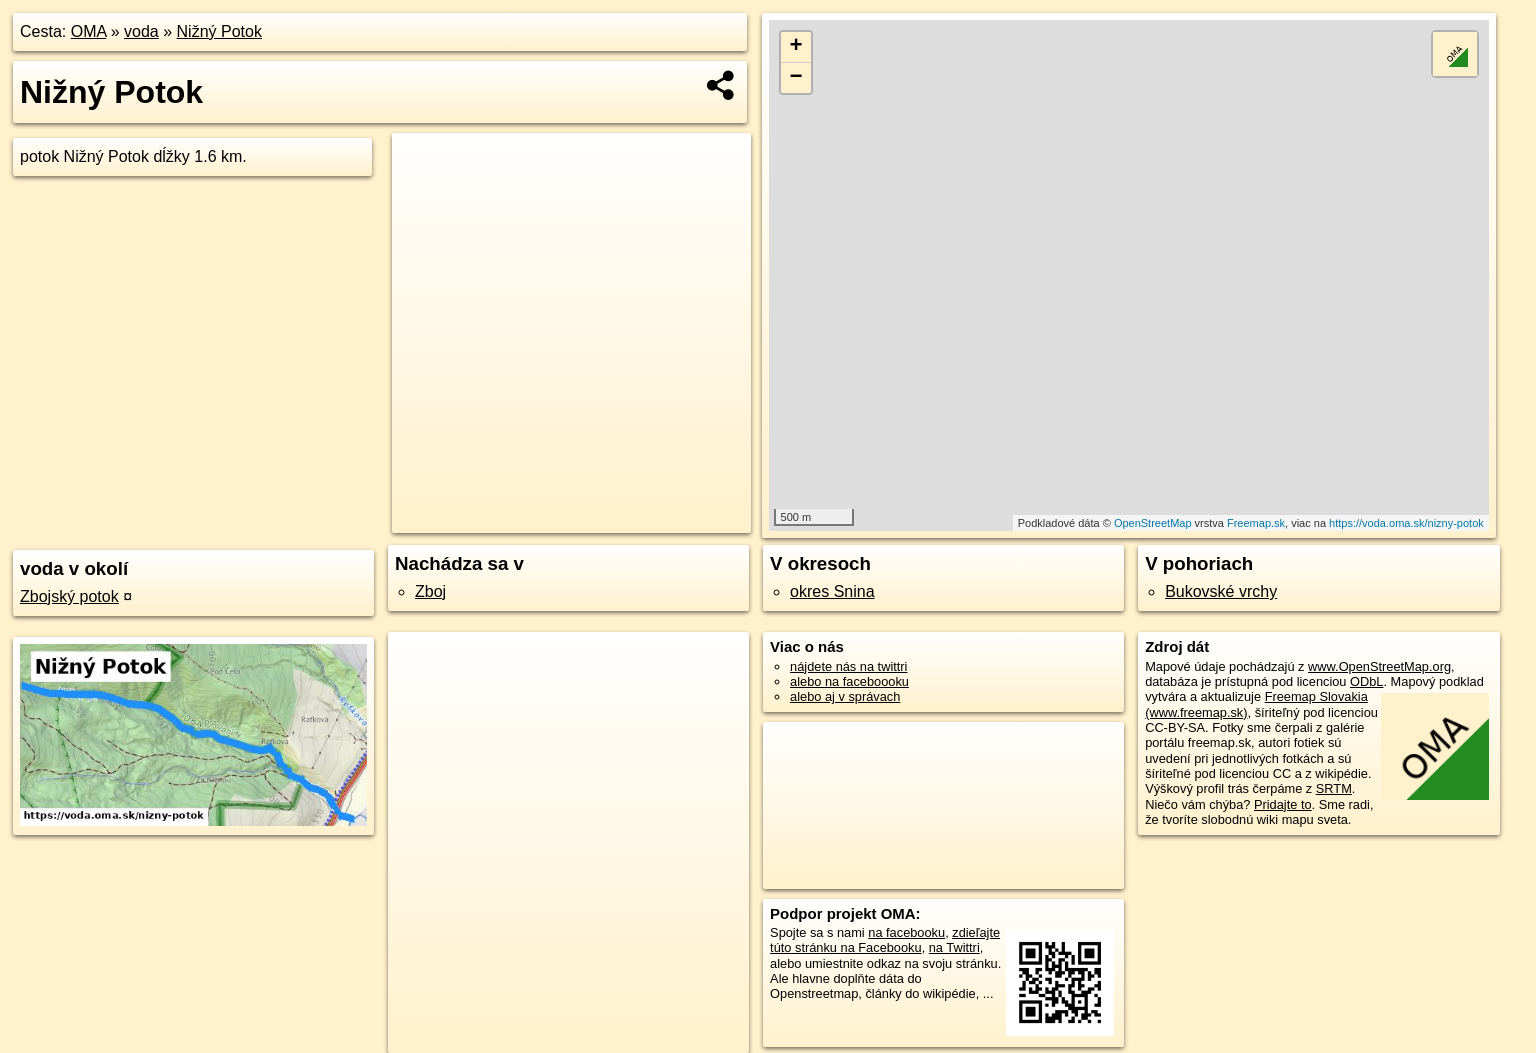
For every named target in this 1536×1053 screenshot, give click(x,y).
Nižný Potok (219, 31)
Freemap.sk (1256, 523)
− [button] (795, 78)
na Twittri (954, 947)
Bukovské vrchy (1221, 591)
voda (141, 31)
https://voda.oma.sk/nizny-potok (1406, 523)
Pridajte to (1283, 804)
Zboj (430, 591)
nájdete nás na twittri (848, 666)
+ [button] (795, 47)
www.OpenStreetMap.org (1379, 666)
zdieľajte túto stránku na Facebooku (885, 940)
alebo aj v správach (845, 696)
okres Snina (832, 591)
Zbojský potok (69, 596)
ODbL (1366, 681)
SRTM (1334, 788)
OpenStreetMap (1153, 523)
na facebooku (906, 932)
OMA (89, 31)
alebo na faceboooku (849, 681)
